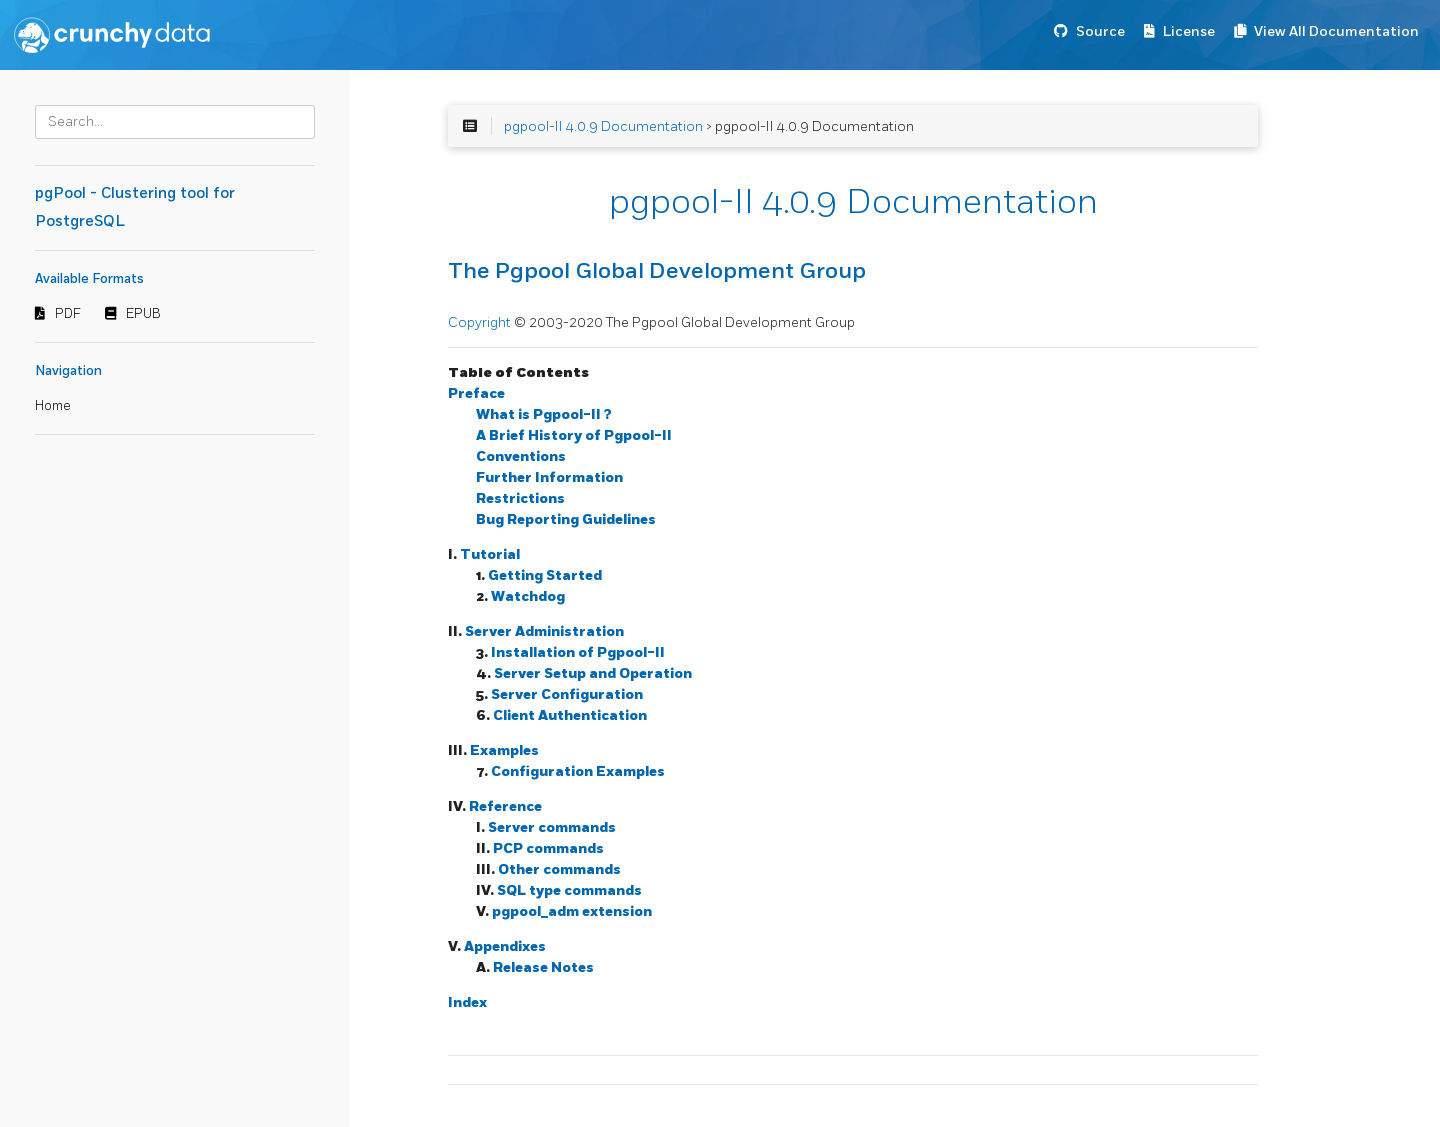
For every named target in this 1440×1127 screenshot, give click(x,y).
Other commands (559, 869)
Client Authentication (570, 715)
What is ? (544, 414)
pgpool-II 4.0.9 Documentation (603, 126)
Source (1100, 31)
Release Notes (543, 967)
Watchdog (528, 596)
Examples (504, 750)
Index (467, 1002)
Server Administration (544, 631)
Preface (476, 393)
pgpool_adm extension (572, 911)
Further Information (549, 477)
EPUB (143, 314)
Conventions (521, 456)
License (1189, 31)
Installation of (578, 652)
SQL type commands (569, 890)
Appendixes (505, 946)
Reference (505, 806)
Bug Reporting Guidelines (566, 519)
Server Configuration (567, 694)
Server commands (552, 827)
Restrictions (520, 498)
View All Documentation (1336, 31)
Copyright (481, 322)
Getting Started (545, 575)
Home (53, 406)
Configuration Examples (578, 771)
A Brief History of (574, 435)
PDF (68, 314)
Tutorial (490, 554)
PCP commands (548, 848)
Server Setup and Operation (593, 673)
